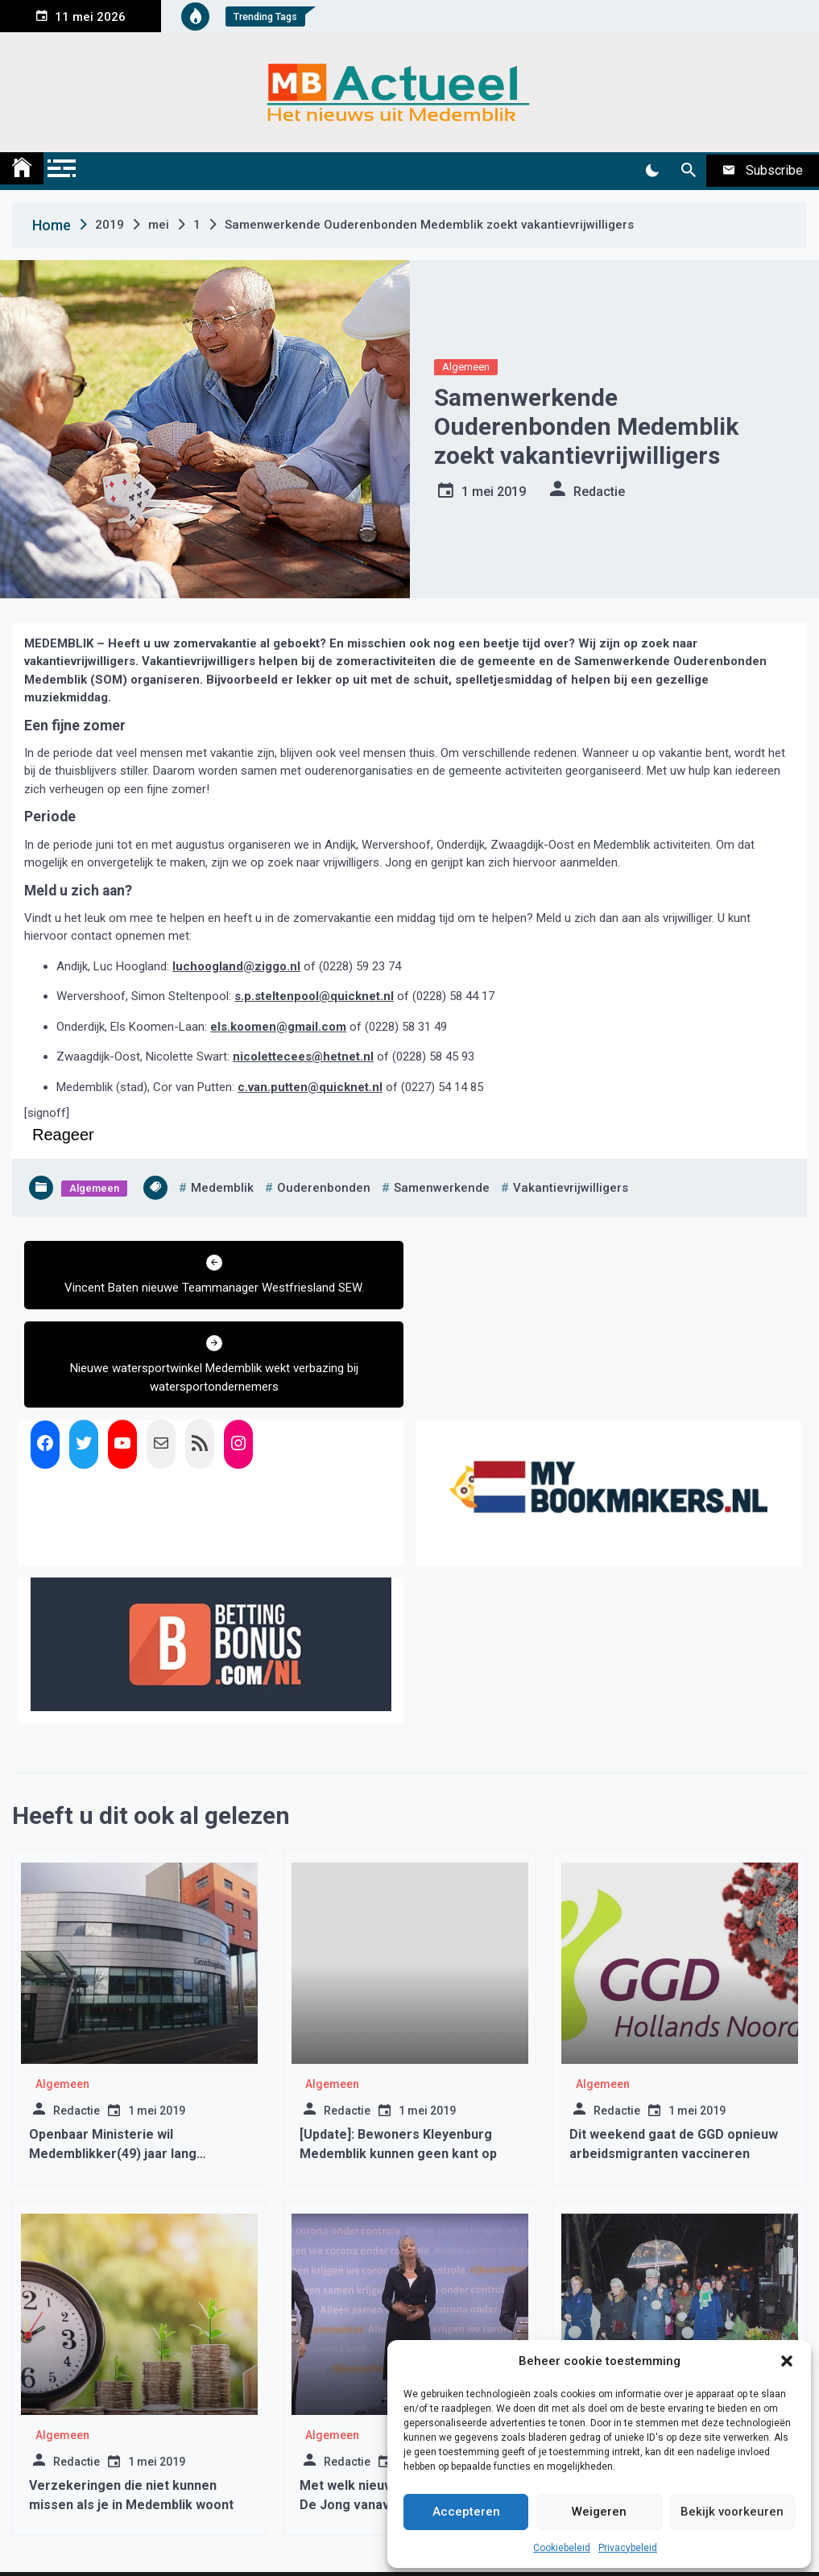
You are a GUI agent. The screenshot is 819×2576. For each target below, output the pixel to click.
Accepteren (466, 2511)
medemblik (222, 1187)
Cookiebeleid (561, 2547)
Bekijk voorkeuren (732, 2511)
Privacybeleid (627, 2547)
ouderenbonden (323, 1187)
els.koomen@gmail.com (278, 1026)
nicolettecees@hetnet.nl (303, 1056)
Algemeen (466, 367)
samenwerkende (442, 1187)
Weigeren (599, 2511)
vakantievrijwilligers (570, 1187)
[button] (787, 2361)
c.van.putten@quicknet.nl (310, 1087)
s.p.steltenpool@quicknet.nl (314, 996)
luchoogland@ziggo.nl (236, 966)
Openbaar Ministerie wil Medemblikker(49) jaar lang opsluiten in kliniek (112, 2073)
